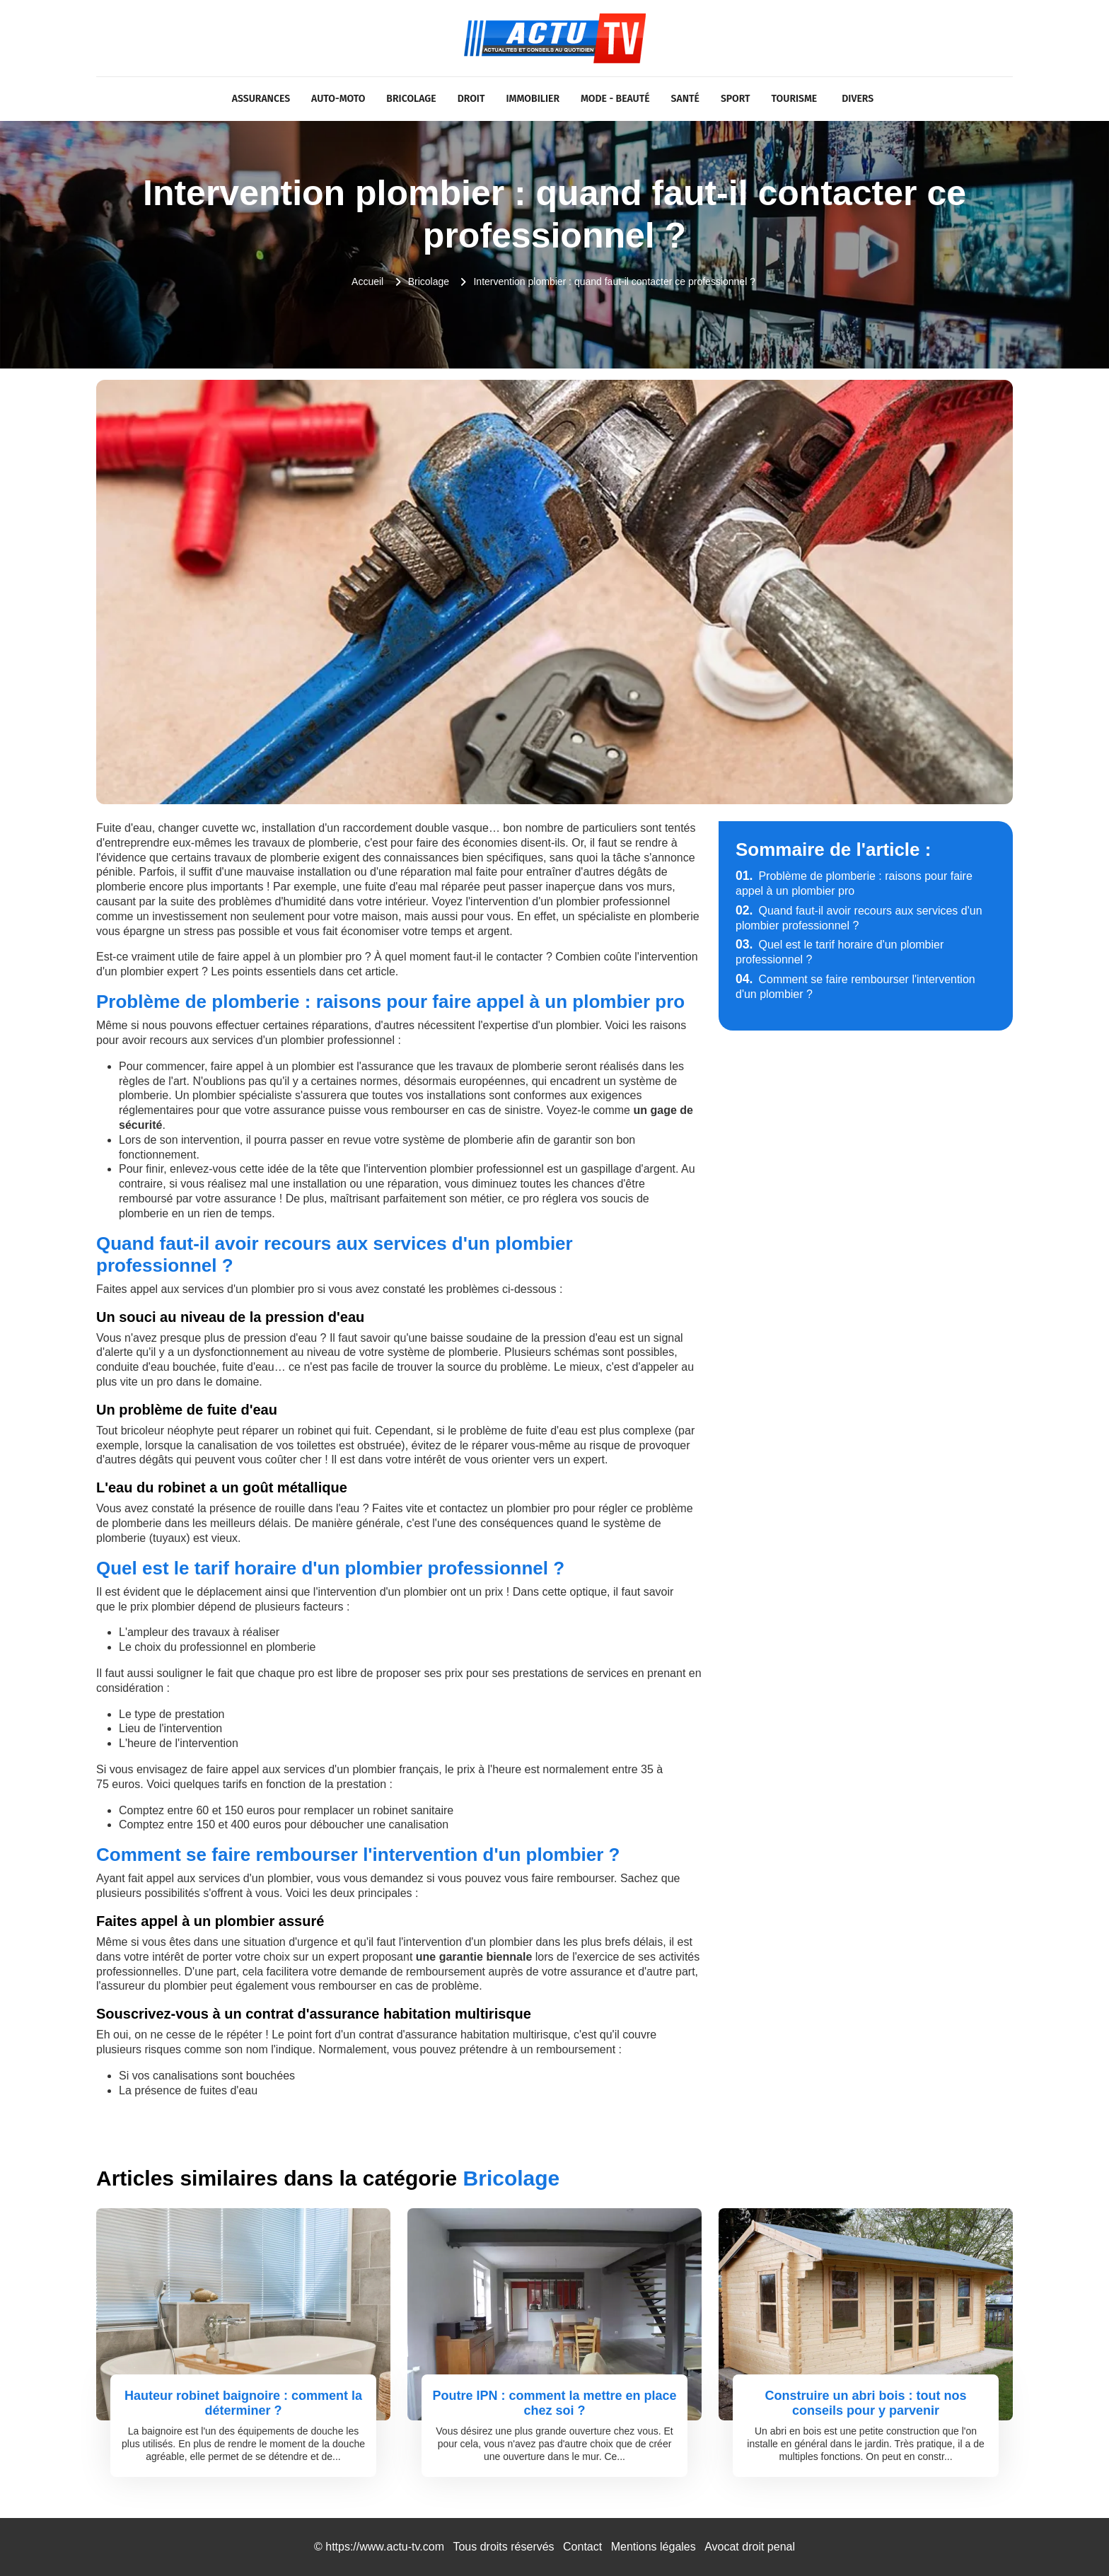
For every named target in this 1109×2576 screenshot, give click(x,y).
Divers (857, 99)
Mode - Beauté (615, 99)
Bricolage (411, 99)
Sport (735, 99)
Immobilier (532, 99)
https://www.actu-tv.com (384, 2547)
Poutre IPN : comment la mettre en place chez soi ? (554, 2403)
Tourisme (795, 99)
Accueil (367, 281)
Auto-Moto (338, 99)
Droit (471, 99)
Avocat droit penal (749, 2547)
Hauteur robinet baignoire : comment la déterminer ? (243, 2403)
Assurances (261, 99)
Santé (685, 99)
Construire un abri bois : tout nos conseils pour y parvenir (866, 2403)
